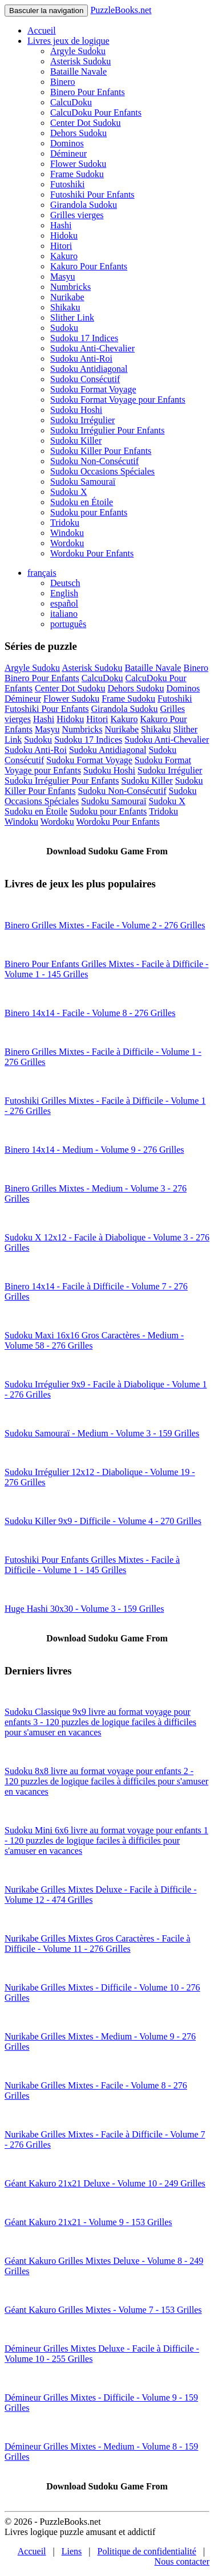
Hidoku (64, 235)
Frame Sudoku (77, 174)
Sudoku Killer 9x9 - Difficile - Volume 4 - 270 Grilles (103, 1521)
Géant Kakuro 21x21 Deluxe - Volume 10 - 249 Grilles (105, 2183)
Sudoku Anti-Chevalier (92, 348)
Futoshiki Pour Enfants (92, 194)
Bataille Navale (78, 71)
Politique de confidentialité (147, 2551)
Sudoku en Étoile (81, 502)
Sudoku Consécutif (85, 379)
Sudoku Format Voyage (93, 389)
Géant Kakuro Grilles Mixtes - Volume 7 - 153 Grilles (103, 2310)
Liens (72, 2551)
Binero (62, 82)
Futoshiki (67, 184)
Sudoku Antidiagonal (89, 369)
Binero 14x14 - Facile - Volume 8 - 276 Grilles (90, 1013)
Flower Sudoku (78, 164)
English (64, 593)
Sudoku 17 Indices (84, 338)
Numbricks (70, 287)
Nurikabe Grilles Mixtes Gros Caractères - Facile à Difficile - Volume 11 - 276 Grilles (98, 1943)
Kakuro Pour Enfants (88, 266)
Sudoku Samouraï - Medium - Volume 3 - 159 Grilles (102, 1433)
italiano (64, 614)
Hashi (60, 225)
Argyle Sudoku (78, 51)
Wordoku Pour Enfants (92, 553)
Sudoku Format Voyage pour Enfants (117, 399)
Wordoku (67, 543)
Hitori (61, 246)
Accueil (41, 30)
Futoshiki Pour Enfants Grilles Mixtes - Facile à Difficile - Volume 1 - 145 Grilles (92, 1565)
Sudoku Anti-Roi (81, 358)
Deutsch (65, 583)
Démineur (68, 153)
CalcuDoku (71, 102)
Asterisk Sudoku (80, 61)
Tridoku (64, 522)
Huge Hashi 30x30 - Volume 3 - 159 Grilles (84, 1608)
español (64, 603)
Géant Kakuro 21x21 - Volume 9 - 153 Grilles (88, 2222)
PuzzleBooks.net (120, 10)
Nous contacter (182, 2561)
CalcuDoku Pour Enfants (96, 112)
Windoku (67, 533)
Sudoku (64, 328)
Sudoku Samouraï (82, 481)
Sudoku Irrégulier (82, 420)
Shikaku (65, 307)
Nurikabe (67, 297)
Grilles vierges (76, 215)
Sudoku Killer (76, 440)
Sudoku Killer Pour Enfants (100, 451)
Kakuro (64, 256)
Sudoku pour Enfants (88, 512)
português (68, 624)
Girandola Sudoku (83, 205)
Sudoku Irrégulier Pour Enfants (107, 430)
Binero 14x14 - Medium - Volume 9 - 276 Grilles (94, 1149)
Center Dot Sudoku (85, 123)
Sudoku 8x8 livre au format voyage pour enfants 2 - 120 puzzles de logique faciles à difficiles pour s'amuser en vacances (106, 1781)
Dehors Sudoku (78, 133)
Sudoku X (68, 492)
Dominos (67, 143)
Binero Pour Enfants (87, 92)
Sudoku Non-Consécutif (94, 461)
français (41, 573)
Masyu (62, 276)
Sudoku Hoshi (76, 410)
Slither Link (72, 317)
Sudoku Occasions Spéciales (102, 471)
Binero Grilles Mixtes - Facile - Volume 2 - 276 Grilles (105, 925)
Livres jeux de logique (68, 41)
